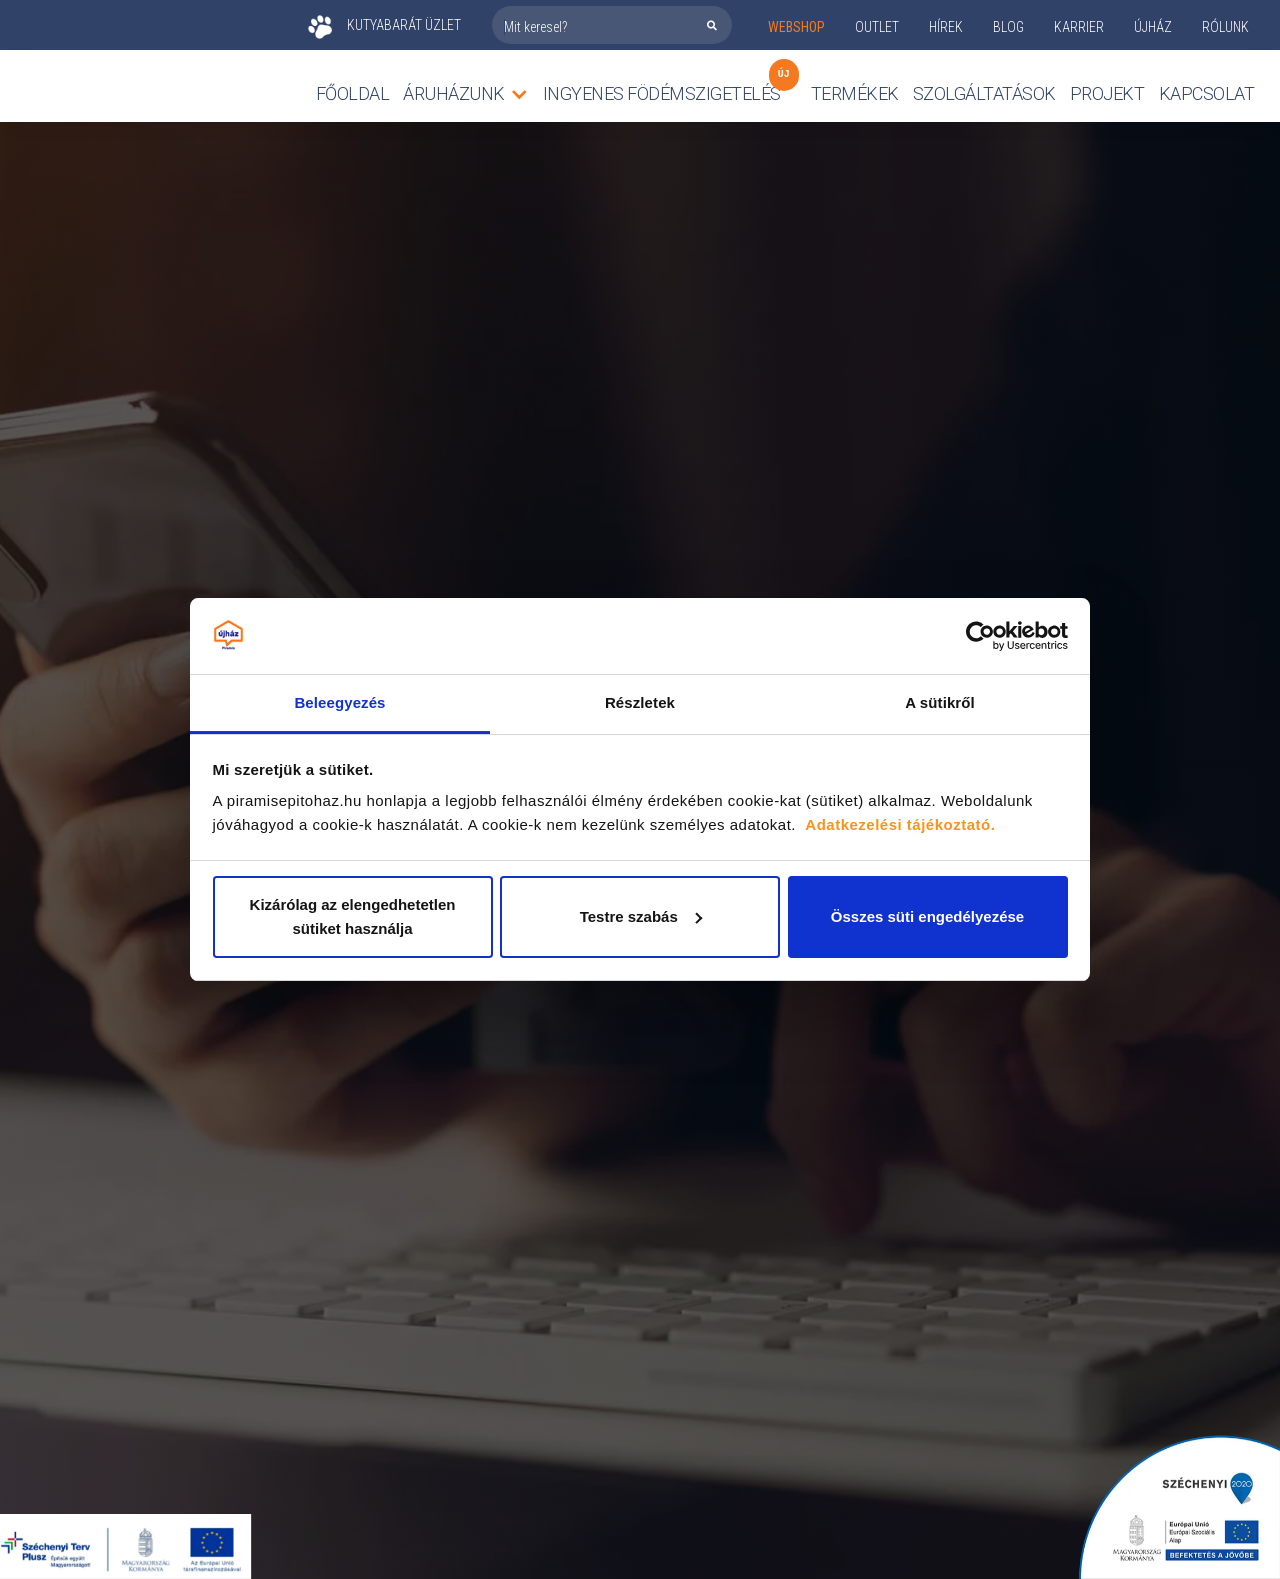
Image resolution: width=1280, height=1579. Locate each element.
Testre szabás (641, 916)
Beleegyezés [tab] (339, 702)
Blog (1008, 27)
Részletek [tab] (640, 702)
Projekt (1107, 93)
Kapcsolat (1207, 93)
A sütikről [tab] (940, 702)
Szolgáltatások (984, 93)
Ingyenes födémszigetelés (662, 89)
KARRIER (1079, 27)
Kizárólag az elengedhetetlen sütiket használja (353, 916)
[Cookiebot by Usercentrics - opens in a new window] (980, 636)
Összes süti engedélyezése (927, 916)
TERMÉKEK (855, 93)
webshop (796, 27)
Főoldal (353, 93)
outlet (877, 27)
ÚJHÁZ (1153, 27)
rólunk (1225, 27)
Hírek (946, 27)
